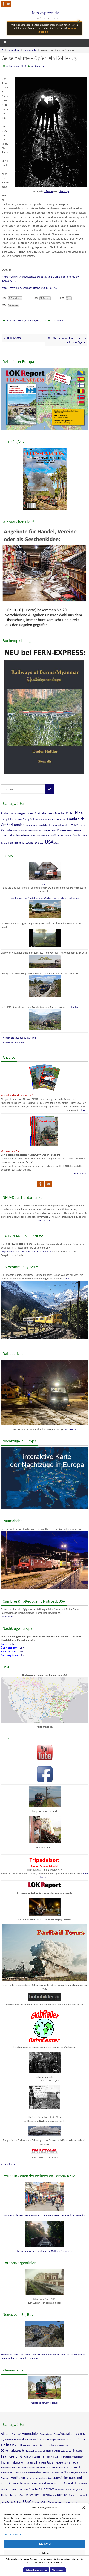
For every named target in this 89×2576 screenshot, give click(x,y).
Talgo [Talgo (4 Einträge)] (75, 2489)
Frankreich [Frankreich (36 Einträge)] (75, 818)
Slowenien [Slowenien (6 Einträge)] (81, 2483)
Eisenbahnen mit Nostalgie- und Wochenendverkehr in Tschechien (44, 898)
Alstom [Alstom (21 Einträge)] (5, 813)
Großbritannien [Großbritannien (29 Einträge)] (12, 824)
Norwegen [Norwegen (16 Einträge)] (45, 830)
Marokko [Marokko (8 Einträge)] (16, 830)
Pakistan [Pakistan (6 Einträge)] (83, 2472)
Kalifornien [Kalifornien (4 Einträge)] (61, 2462)
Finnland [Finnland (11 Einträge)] (61, 819)
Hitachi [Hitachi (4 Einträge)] (56, 2457)
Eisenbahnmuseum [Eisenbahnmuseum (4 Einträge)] (35, 2450)
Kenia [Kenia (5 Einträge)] (14, 2467)
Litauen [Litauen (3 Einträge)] (47, 2468)
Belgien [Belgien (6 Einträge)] (79, 2433)
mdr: (44, 884)
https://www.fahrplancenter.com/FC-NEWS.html (26, 1251)
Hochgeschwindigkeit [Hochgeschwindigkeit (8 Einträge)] (39, 825)
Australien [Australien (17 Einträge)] (41, 813)
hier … (84, 1110)
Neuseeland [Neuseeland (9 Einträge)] (33, 830)
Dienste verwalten (13, 2534)
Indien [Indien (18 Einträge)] (53, 825)
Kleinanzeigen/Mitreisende (44, 2402)
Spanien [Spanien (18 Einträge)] (59, 835)
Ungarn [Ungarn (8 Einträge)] (41, 843)
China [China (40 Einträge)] (78, 812)
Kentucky (12, 320)
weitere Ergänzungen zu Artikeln (20, 1037)
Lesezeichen (57, 320)
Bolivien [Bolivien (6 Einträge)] (8, 2439)
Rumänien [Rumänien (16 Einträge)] (76, 830)
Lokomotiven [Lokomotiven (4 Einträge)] (57, 2467)
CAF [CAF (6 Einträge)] (68, 2439)
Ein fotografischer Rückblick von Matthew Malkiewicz (44, 2251)
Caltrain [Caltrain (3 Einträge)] (73, 2440)
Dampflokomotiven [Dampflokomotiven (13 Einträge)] (11, 819)
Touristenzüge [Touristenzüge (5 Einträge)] (17, 2495)
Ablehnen (44, 2553)
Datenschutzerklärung (36, 2570)
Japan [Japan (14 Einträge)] (83, 825)
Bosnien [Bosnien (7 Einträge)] (51, 813)
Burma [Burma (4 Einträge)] (62, 2439)
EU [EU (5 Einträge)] (69, 2450)
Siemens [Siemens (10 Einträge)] (40, 835)
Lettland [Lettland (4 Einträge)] (40, 2467)
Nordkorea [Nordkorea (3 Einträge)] (58, 2473)
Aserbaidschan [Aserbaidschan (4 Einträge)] (46, 2434)
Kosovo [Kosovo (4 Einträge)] (32, 2467)
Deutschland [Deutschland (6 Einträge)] (61, 2445)
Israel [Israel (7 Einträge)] (33, 2462)
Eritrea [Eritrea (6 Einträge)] (56, 2450)
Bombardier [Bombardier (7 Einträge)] (20, 2439)
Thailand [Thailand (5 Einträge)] (5, 2495)
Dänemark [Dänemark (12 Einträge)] (41, 819)
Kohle (21, 320)
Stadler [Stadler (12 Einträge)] (68, 835)
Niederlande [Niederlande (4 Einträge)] (48, 2472)
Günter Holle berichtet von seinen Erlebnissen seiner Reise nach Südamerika (44, 2215)
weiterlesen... (81, 1173)
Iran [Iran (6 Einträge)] (27, 2462)
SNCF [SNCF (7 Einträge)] (4, 2489)
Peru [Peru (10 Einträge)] (54, 830)
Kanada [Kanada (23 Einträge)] (6, 830)
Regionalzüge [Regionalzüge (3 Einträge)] (41, 2478)
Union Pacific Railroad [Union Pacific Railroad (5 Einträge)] (11, 2502)
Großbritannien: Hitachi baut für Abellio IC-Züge (67, 340)
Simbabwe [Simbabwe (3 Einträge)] (58, 2484)
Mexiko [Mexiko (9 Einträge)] (24, 830)
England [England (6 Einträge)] (48, 2450)
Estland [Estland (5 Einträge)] (64, 2450)
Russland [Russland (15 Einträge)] (6, 835)
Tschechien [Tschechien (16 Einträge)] (15, 842)
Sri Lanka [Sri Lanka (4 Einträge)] (24, 2489)
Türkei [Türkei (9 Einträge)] (25, 843)
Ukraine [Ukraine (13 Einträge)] (32, 842)
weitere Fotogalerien (13, 1042)
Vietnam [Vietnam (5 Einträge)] (36, 2502)
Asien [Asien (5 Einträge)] (56, 2433)
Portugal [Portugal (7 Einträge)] (30, 2478)
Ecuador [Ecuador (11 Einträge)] (52, 819)
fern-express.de (45, 13)
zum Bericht (70, 1429)
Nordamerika (30, 49)
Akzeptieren (44, 2543)
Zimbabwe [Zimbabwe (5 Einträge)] (53, 2502)
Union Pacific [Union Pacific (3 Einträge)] (82, 2495)
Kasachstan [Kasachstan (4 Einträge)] (6, 2467)
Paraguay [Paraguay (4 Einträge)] (5, 2478)
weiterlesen (44, 1220)
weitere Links (8, 2164)
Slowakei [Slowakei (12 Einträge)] (49, 835)
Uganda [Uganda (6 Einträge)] (52, 2495)
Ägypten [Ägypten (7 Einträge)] (62, 2502)
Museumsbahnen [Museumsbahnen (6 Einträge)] (18, 2472)
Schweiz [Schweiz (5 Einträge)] (29, 2483)
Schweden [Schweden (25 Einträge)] (20, 835)
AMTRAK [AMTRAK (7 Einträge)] (14, 813)
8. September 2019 (16, 66)
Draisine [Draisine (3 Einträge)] (72, 2446)
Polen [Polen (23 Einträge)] (61, 830)
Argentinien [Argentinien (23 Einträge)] (26, 813)
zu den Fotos (74, 1007)
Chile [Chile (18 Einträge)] (69, 813)
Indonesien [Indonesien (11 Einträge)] (63, 825)
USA (44, 320)
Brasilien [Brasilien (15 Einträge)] (60, 813)
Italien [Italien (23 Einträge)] (74, 825)
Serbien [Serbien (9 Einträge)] (31, 835)
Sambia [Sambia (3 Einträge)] (4, 2484)
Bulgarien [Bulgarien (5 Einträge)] (54, 2439)
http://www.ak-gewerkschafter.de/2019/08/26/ (29, 287)
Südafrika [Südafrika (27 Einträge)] (80, 835)
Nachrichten (13, 49)
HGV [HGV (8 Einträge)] (27, 825)
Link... (12, 1644)
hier (68, 1278)
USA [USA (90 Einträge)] (49, 842)
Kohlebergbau (32, 320)
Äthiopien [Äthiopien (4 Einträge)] (72, 2502)
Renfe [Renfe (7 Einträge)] (67, 831)
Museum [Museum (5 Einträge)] (5, 2472)
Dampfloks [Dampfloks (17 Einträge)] (29, 819)
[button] (83, 2507)
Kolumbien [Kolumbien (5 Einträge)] (23, 2467)
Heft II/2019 (12, 338)
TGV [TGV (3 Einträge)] (80, 2490)
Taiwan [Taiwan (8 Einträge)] (4, 843)
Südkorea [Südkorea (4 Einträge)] (59, 2489)
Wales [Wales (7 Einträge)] (56, 843)
